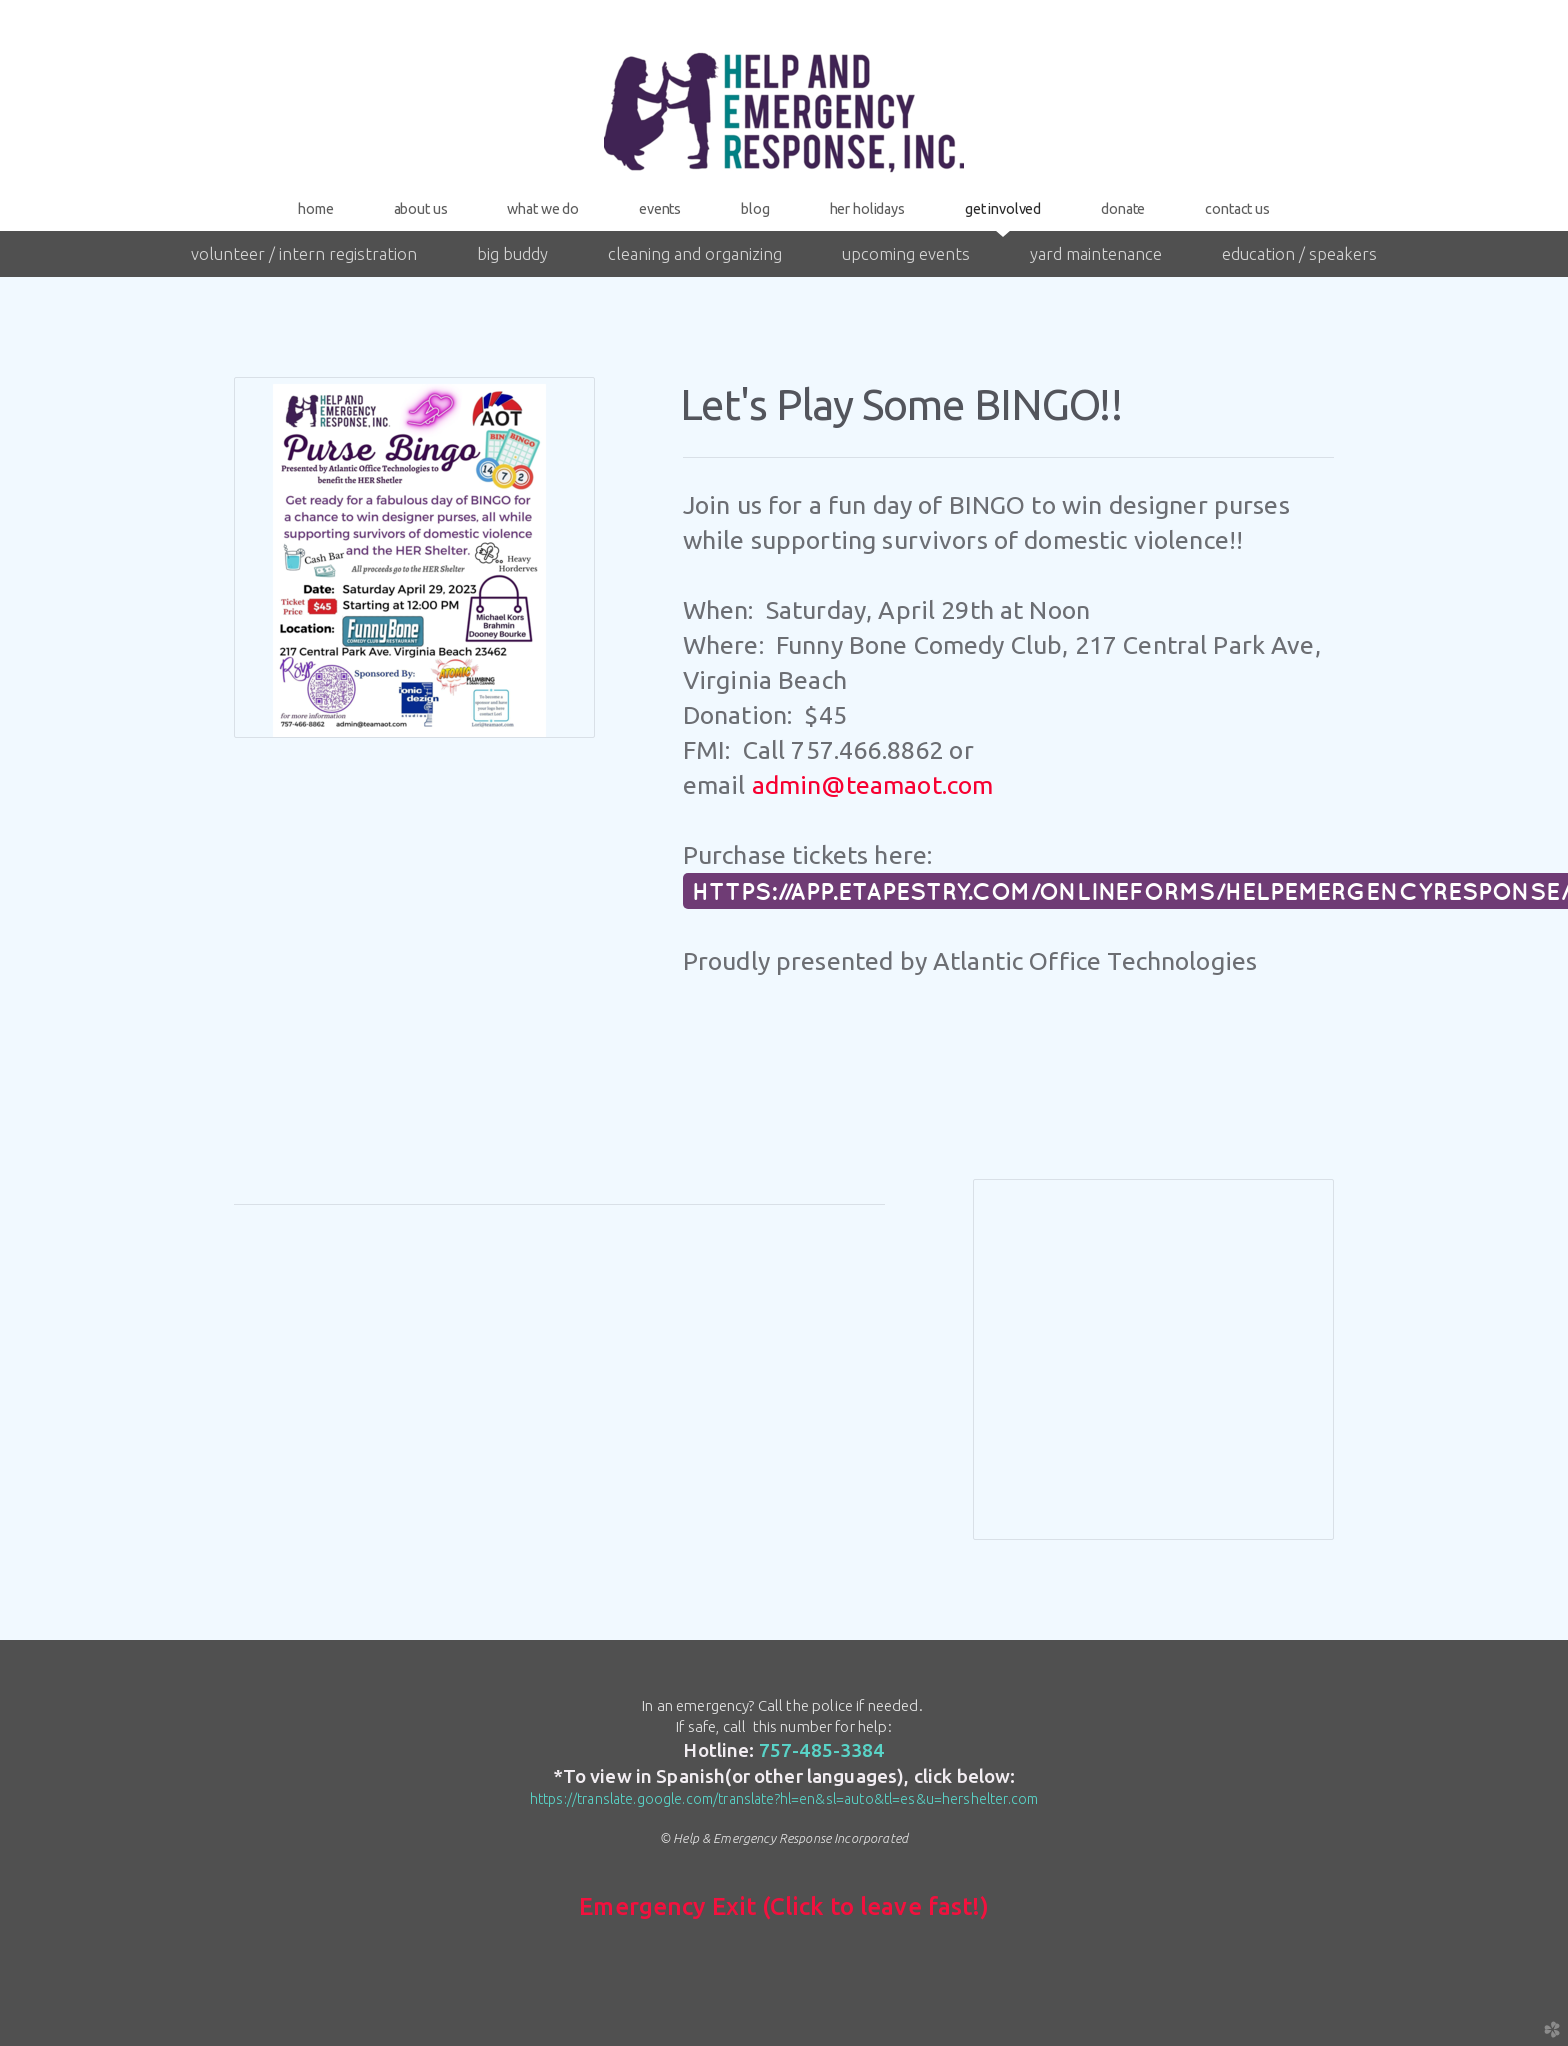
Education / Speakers (1299, 253)
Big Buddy (512, 253)
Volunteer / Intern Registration (304, 253)
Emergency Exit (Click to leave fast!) (784, 1906)
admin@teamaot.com (873, 785)
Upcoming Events (906, 253)
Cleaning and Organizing (695, 253)
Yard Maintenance (1096, 253)
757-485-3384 (822, 1750)
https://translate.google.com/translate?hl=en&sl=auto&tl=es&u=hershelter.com (784, 1799)
